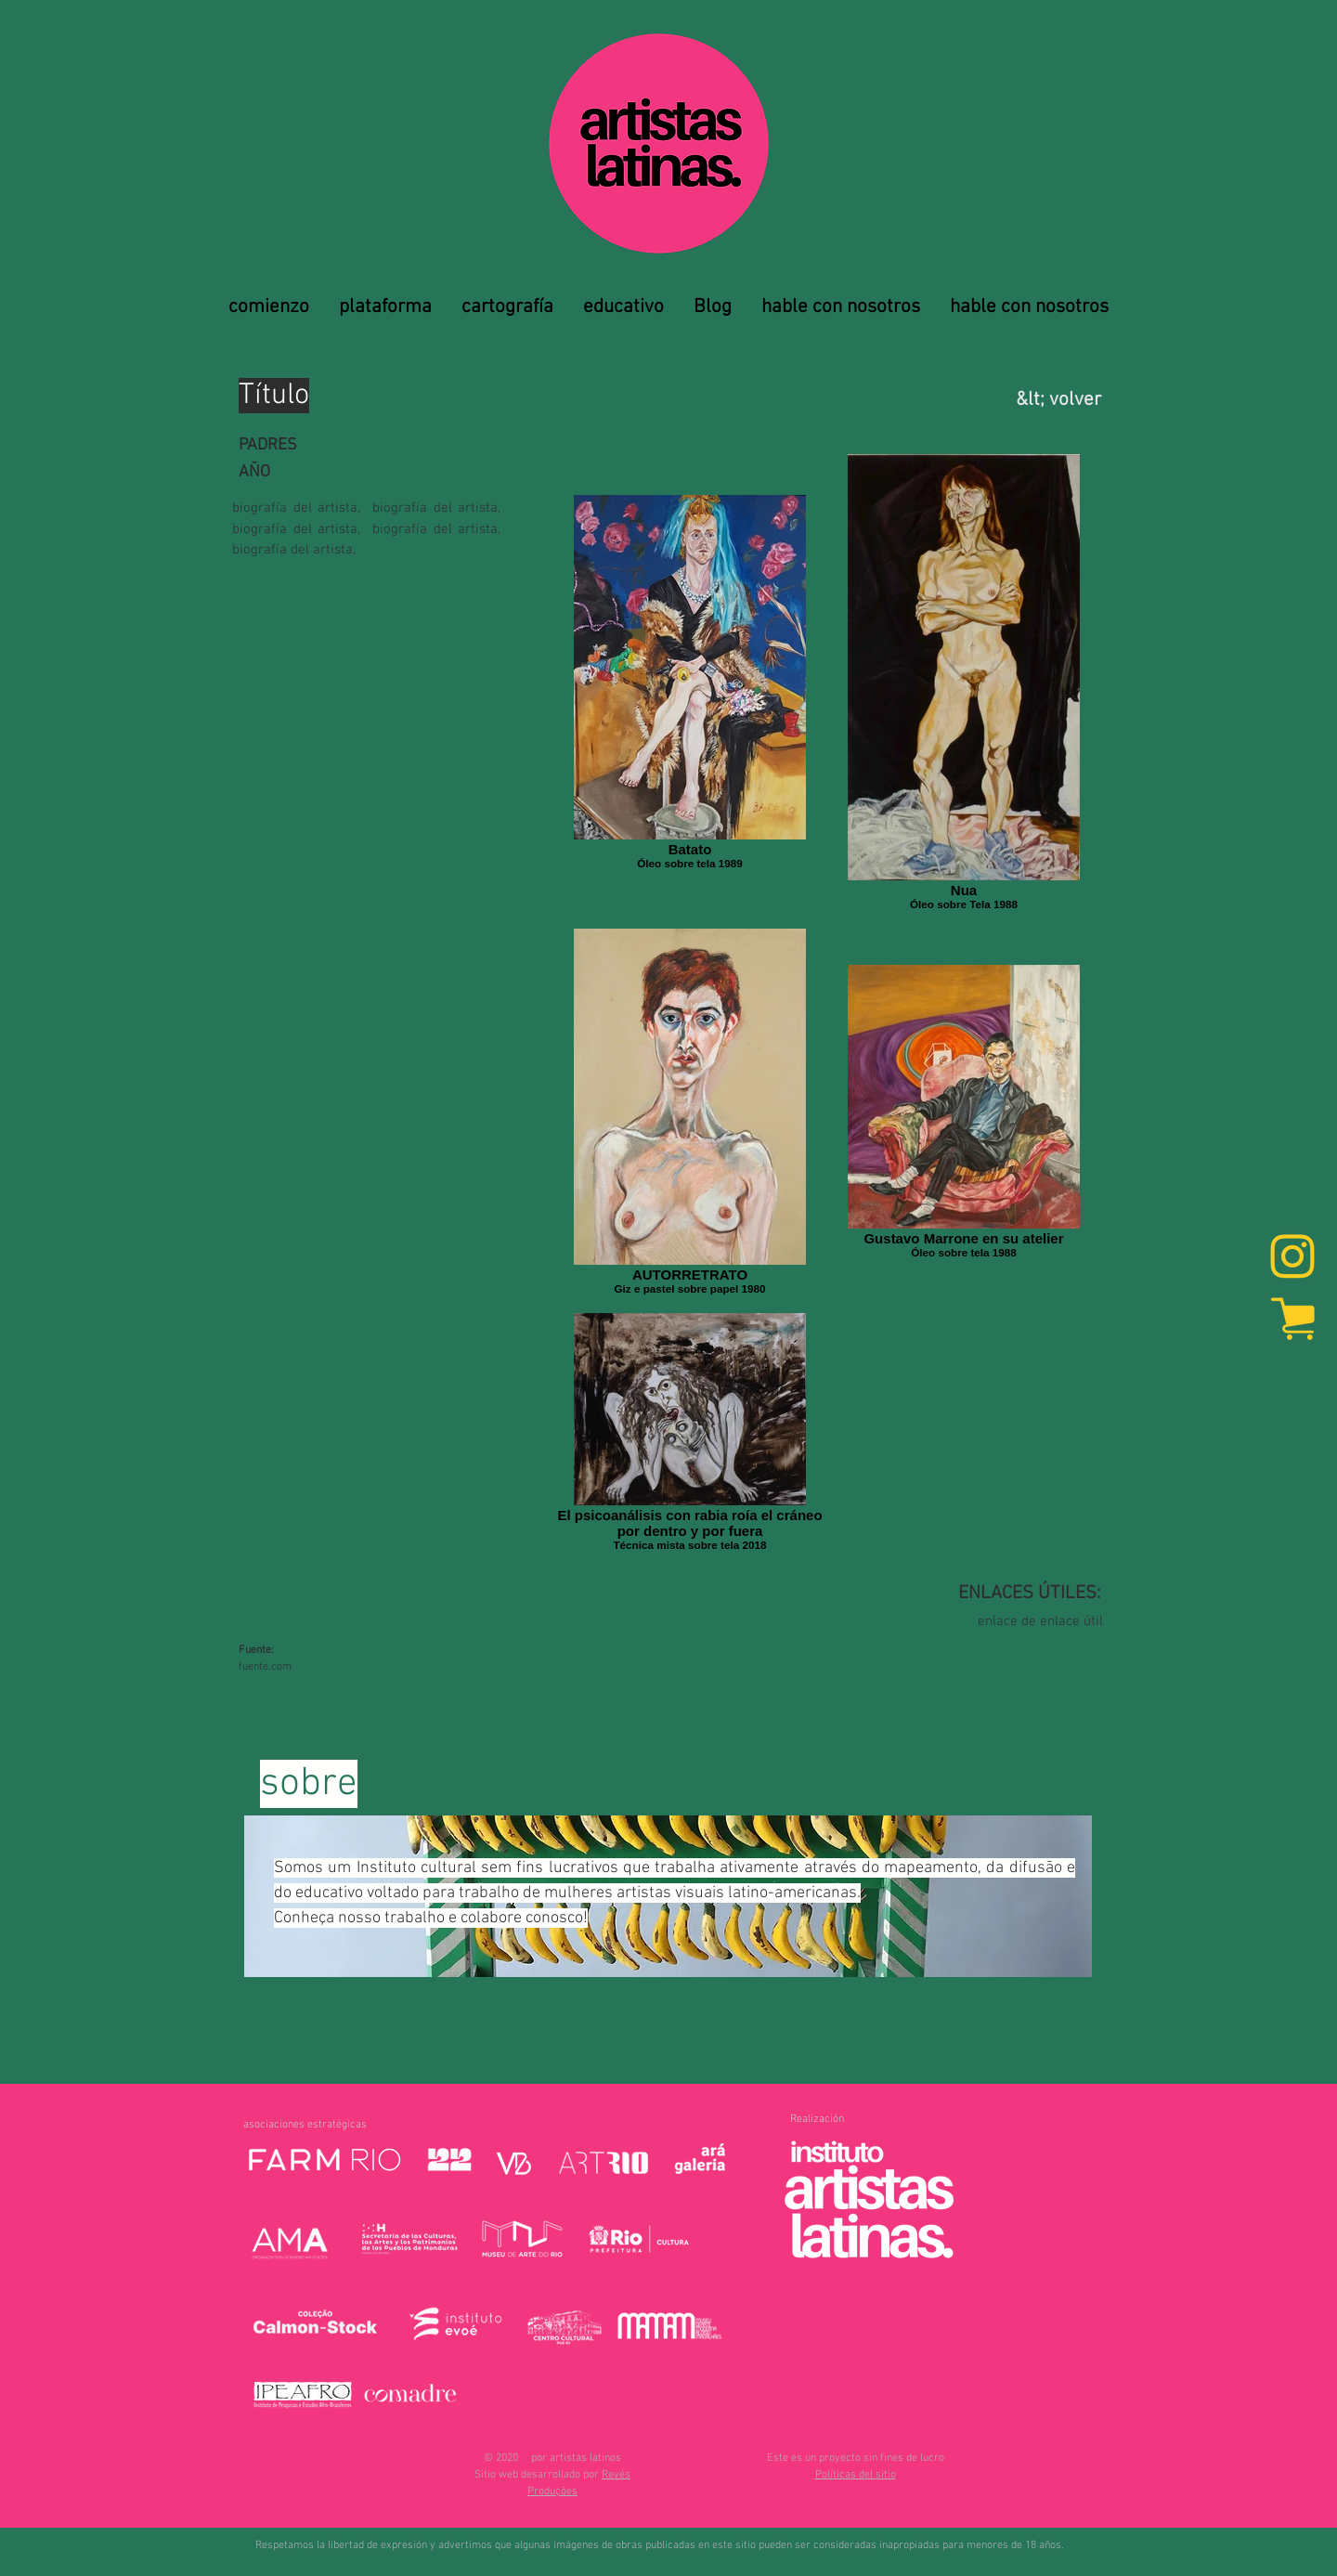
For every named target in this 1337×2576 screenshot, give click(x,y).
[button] (855, 2474)
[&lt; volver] (1006, 399)
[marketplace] (1292, 1318)
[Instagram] (1292, 1258)
